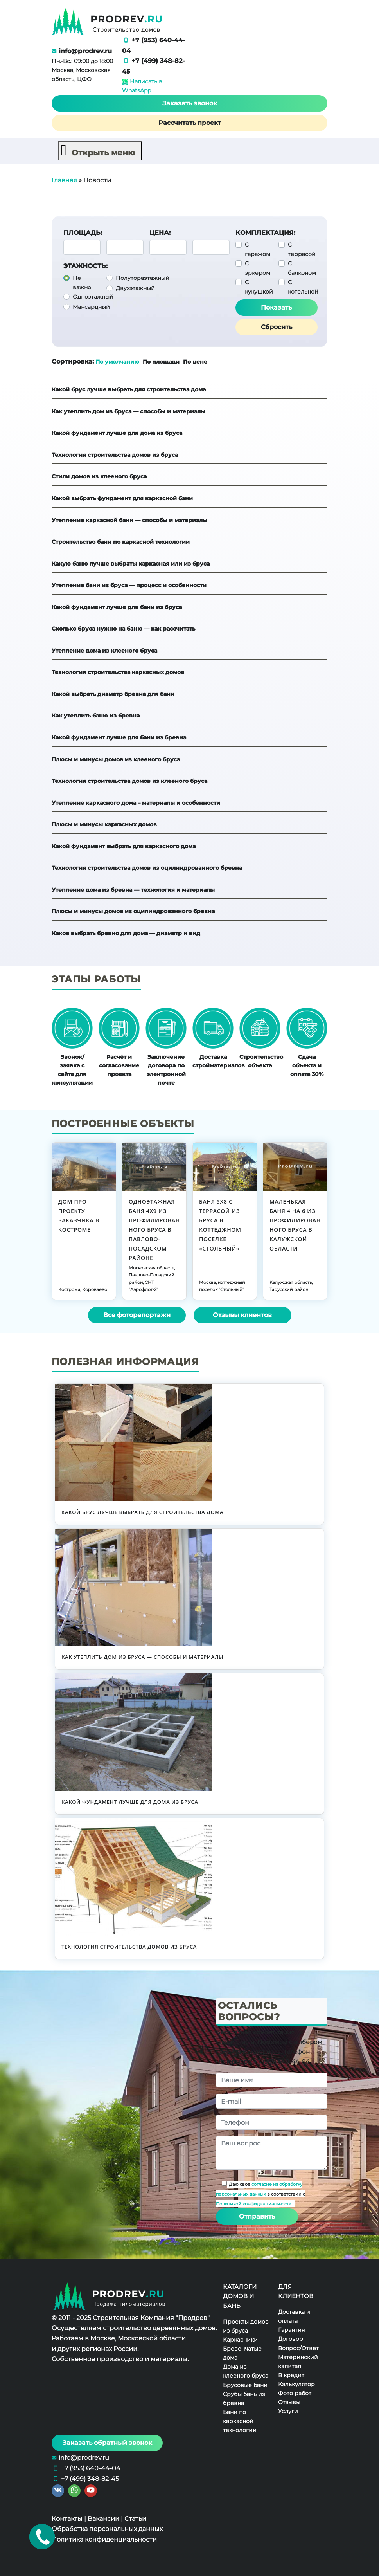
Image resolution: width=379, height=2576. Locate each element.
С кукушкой (259, 287)
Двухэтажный (135, 288)
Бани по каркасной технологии (240, 2421)
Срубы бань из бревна (244, 2398)
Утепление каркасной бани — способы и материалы (129, 519)
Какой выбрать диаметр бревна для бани (113, 694)
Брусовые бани (245, 2384)
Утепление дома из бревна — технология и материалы (133, 889)
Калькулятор (296, 2384)
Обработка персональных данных (107, 2529)
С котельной (303, 287)
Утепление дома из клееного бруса (104, 650)
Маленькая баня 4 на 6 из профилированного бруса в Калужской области (295, 1224)
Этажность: (85, 266)
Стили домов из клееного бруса (99, 476)
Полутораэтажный (142, 277)
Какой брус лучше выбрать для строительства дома (129, 389)
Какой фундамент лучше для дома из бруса (117, 432)
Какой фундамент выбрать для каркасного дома (124, 845)
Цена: (160, 232)
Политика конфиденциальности (104, 2539)
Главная (64, 180)
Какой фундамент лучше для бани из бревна (119, 737)
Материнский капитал (298, 2361)
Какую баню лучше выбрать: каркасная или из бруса (131, 563)
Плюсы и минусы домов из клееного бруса (116, 759)
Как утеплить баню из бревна (96, 715)
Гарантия (291, 2329)
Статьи (135, 2518)
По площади (162, 361)
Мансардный (91, 306)
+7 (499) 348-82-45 (90, 2478)
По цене (195, 361)
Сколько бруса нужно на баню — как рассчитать (123, 628)
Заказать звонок (189, 103)
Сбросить (276, 327)
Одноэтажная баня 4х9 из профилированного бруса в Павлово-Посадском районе (154, 1229)
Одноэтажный (93, 296)
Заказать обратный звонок (107, 2442)
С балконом (302, 268)
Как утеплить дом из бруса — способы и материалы (128, 411)
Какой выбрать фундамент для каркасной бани (122, 498)
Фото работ (294, 2393)
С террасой (302, 249)
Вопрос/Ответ (298, 2347)
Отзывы (289, 2402)
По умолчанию (117, 361)
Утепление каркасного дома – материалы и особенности (136, 802)
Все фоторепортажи (137, 1314)
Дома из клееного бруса (245, 2371)
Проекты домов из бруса (246, 2326)
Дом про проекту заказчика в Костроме (78, 1215)
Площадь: (82, 232)
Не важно (82, 282)
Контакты (67, 2518)
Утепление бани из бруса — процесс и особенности (129, 585)
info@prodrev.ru (85, 51)
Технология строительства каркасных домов (118, 672)
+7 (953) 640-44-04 (90, 2468)
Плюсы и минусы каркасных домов (104, 824)
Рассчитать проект (189, 122)
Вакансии (103, 2518)
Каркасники (240, 2339)
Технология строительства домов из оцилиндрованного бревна (147, 867)
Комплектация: (265, 232)
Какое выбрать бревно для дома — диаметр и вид (126, 933)
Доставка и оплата (294, 2316)
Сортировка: (73, 361)
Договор (290, 2338)
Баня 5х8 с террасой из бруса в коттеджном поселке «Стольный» (220, 1224)
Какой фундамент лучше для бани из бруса (117, 606)
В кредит (291, 2375)
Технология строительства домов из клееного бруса (129, 780)
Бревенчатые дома (242, 2353)
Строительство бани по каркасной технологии (121, 541)
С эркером (257, 268)
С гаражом (257, 249)
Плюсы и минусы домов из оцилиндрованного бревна (133, 911)
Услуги (288, 2411)
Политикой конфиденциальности (254, 2203)
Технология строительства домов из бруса (115, 454)
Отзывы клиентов (242, 1314)
